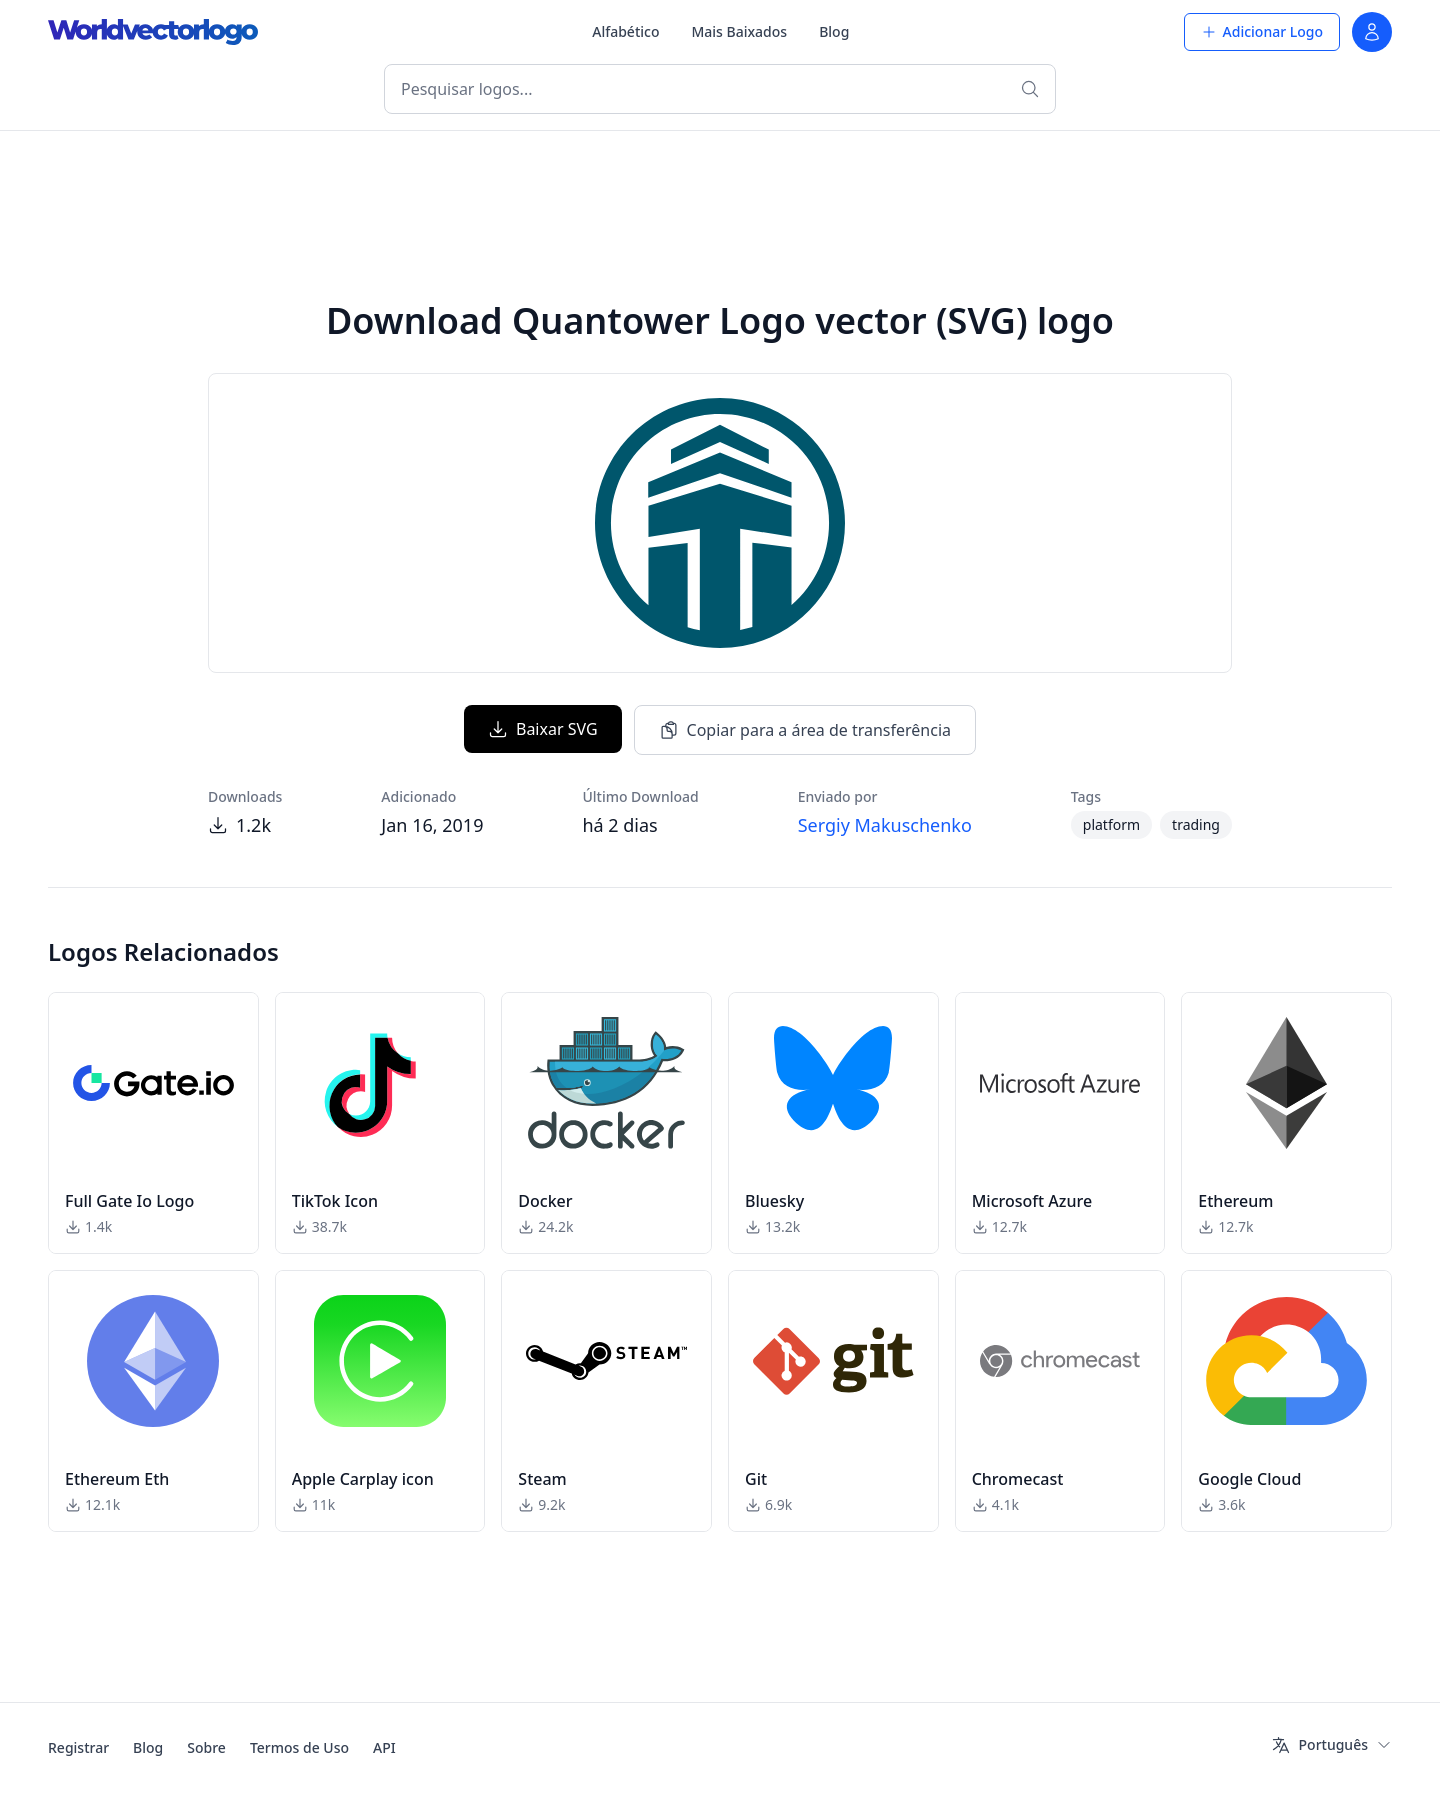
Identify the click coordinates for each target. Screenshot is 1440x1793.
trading (1196, 824)
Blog (834, 31)
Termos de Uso (299, 1747)
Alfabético (625, 31)
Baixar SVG (543, 729)
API (384, 1747)
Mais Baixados (739, 31)
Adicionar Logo (1262, 31)
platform (1111, 824)
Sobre (206, 1747)
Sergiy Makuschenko (885, 825)
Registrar (78, 1747)
